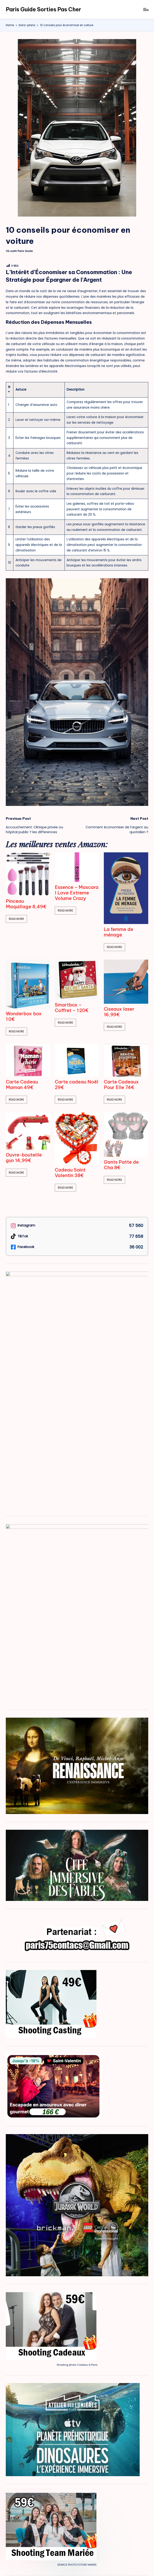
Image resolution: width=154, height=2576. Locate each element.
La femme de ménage (118, 932)
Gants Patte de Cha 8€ (121, 1164)
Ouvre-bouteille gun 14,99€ (24, 1157)
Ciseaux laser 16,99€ (119, 1011)
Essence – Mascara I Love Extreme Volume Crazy (77, 892)
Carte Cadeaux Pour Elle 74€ (121, 1084)
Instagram (26, 1225)
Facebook (26, 1247)
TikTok (23, 1236)
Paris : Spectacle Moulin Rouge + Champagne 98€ (47, 2523)
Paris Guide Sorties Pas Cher (43, 9)
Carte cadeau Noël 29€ (76, 1084)
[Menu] (145, 9)
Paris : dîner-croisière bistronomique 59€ (40, 2541)
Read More (16, 919)
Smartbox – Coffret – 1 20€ (72, 1007)
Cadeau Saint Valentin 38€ (70, 1172)
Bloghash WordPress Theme (77, 2568)
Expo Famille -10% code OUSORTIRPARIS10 (39, 2505)
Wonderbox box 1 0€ (24, 1016)
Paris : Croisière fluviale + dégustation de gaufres (47, 2532)
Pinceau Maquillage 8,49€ (26, 903)
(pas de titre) (17, 2514)
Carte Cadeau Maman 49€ (22, 1084)
